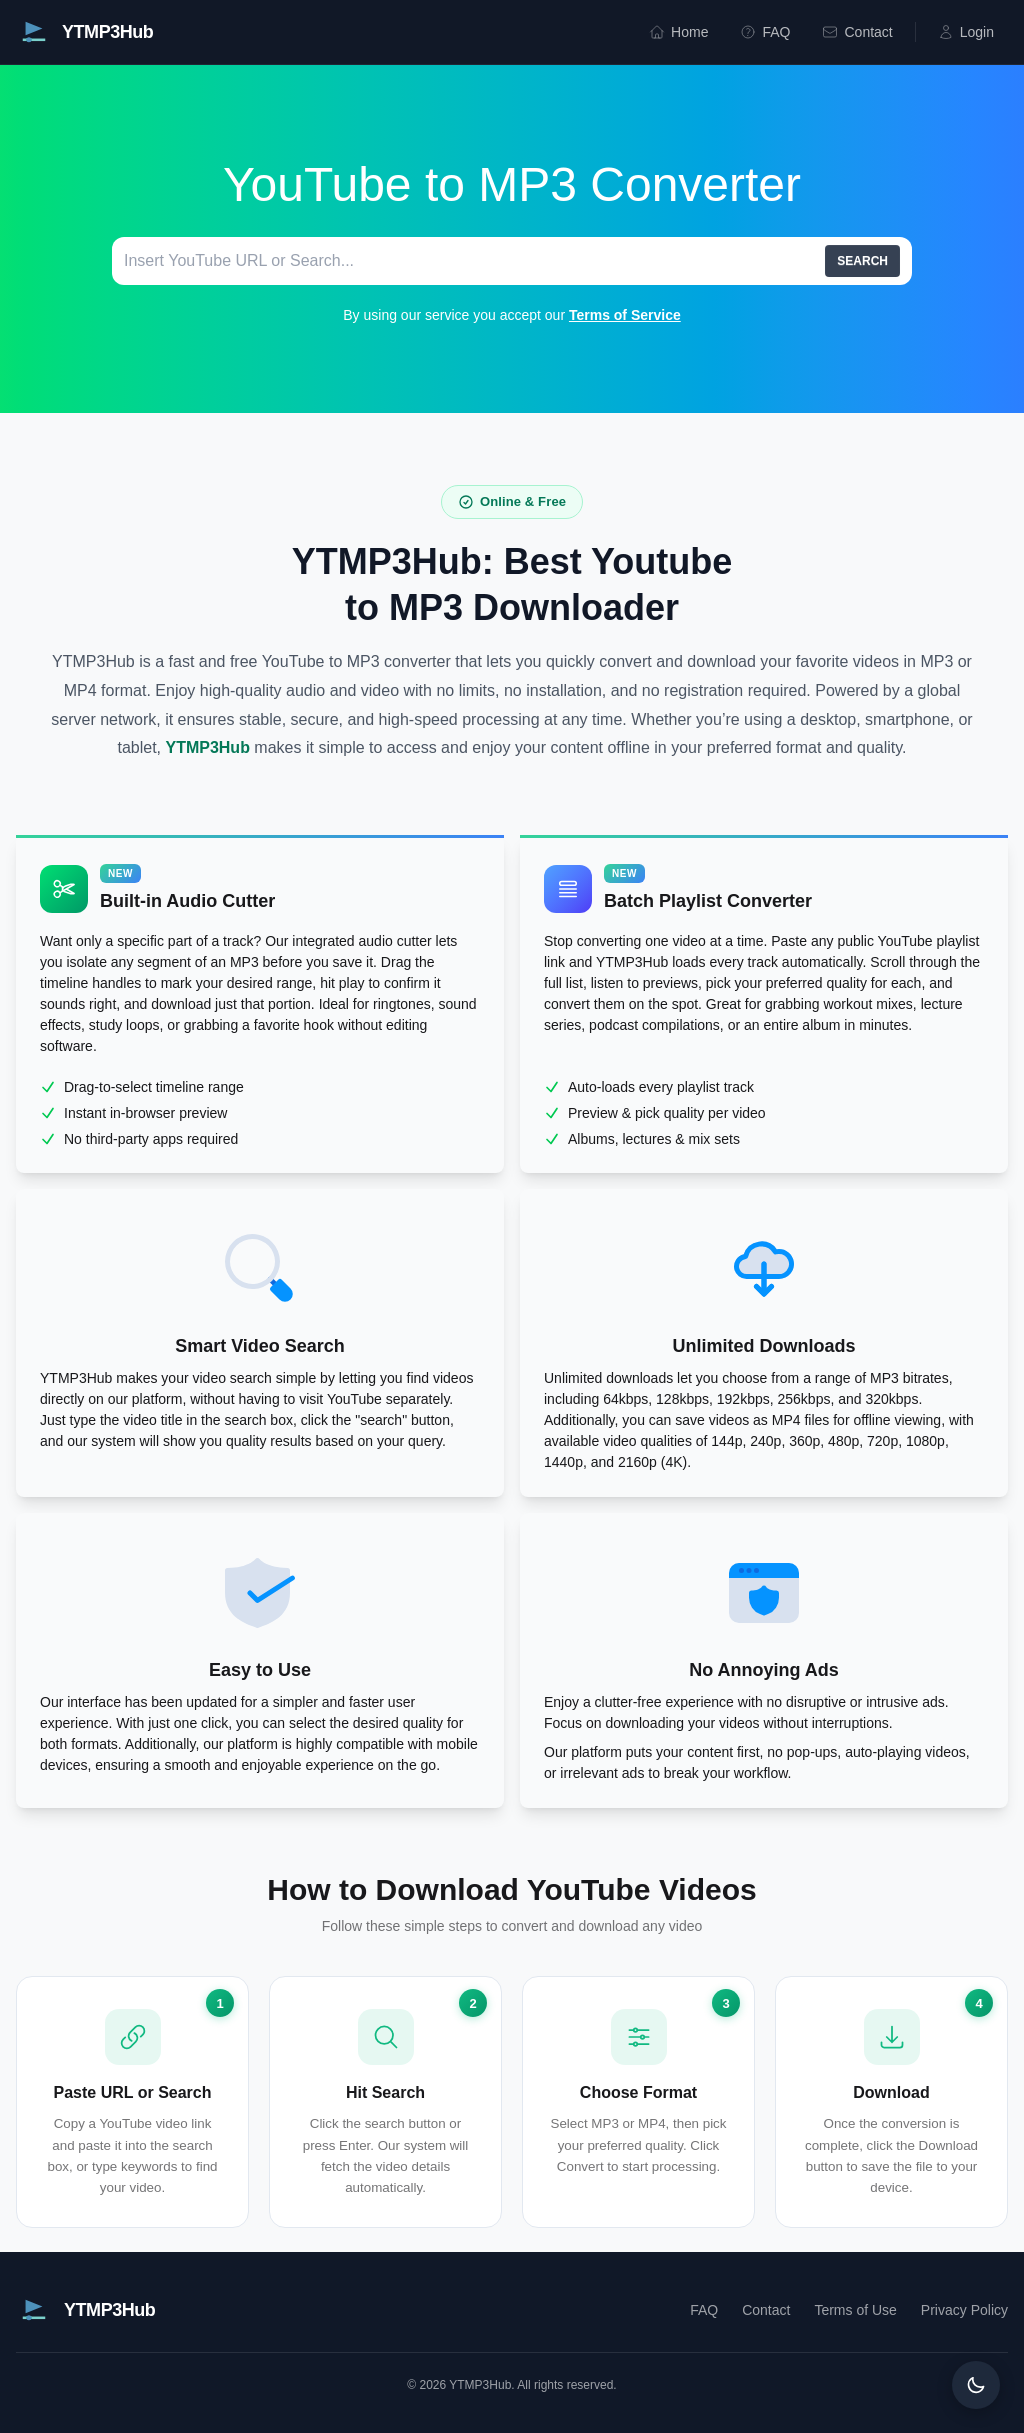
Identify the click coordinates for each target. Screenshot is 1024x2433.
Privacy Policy (964, 2310)
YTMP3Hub (207, 747)
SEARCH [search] (862, 261)
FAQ (765, 32)
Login (966, 32)
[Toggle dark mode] (976, 2385)
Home (678, 32)
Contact (857, 32)
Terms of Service (625, 315)
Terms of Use (855, 2310)
